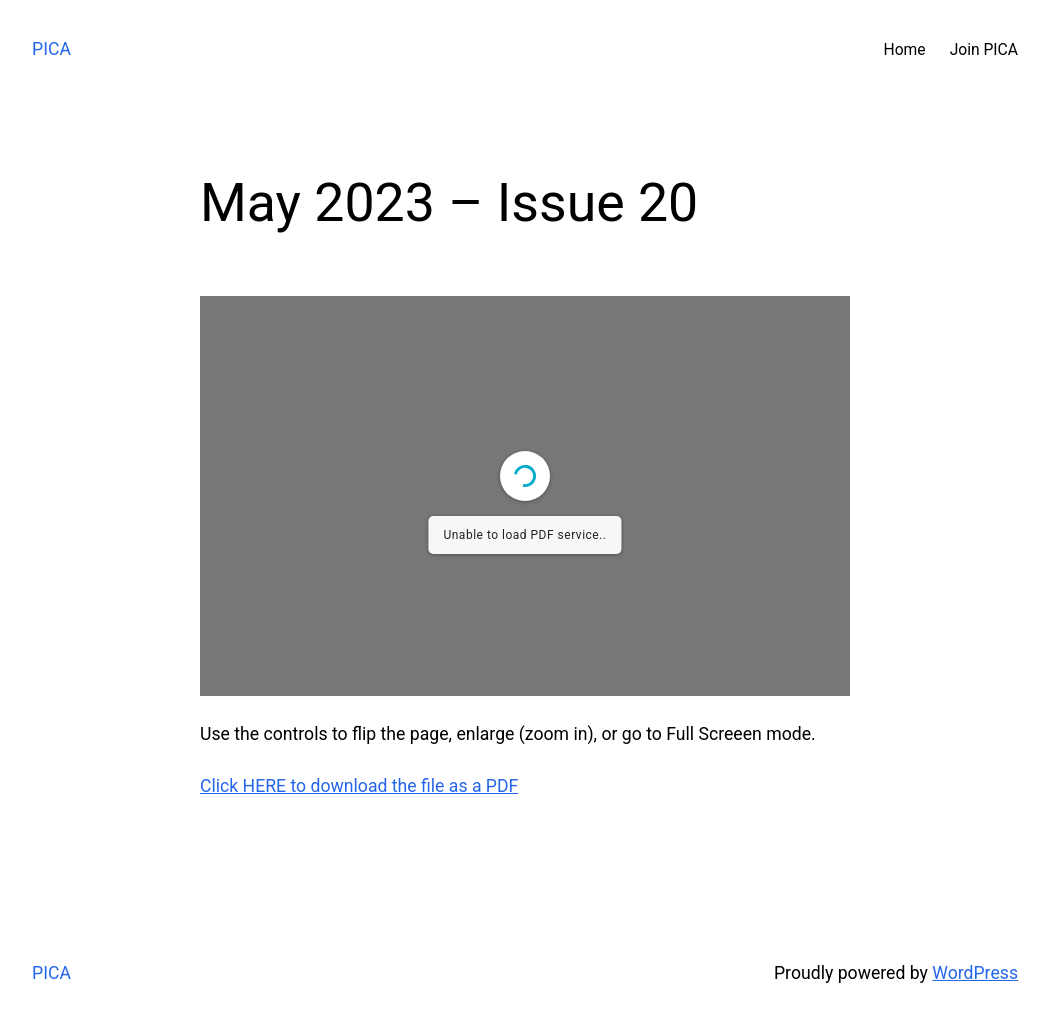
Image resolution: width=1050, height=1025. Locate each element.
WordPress (975, 973)
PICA (51, 49)
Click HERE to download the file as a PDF (359, 786)
